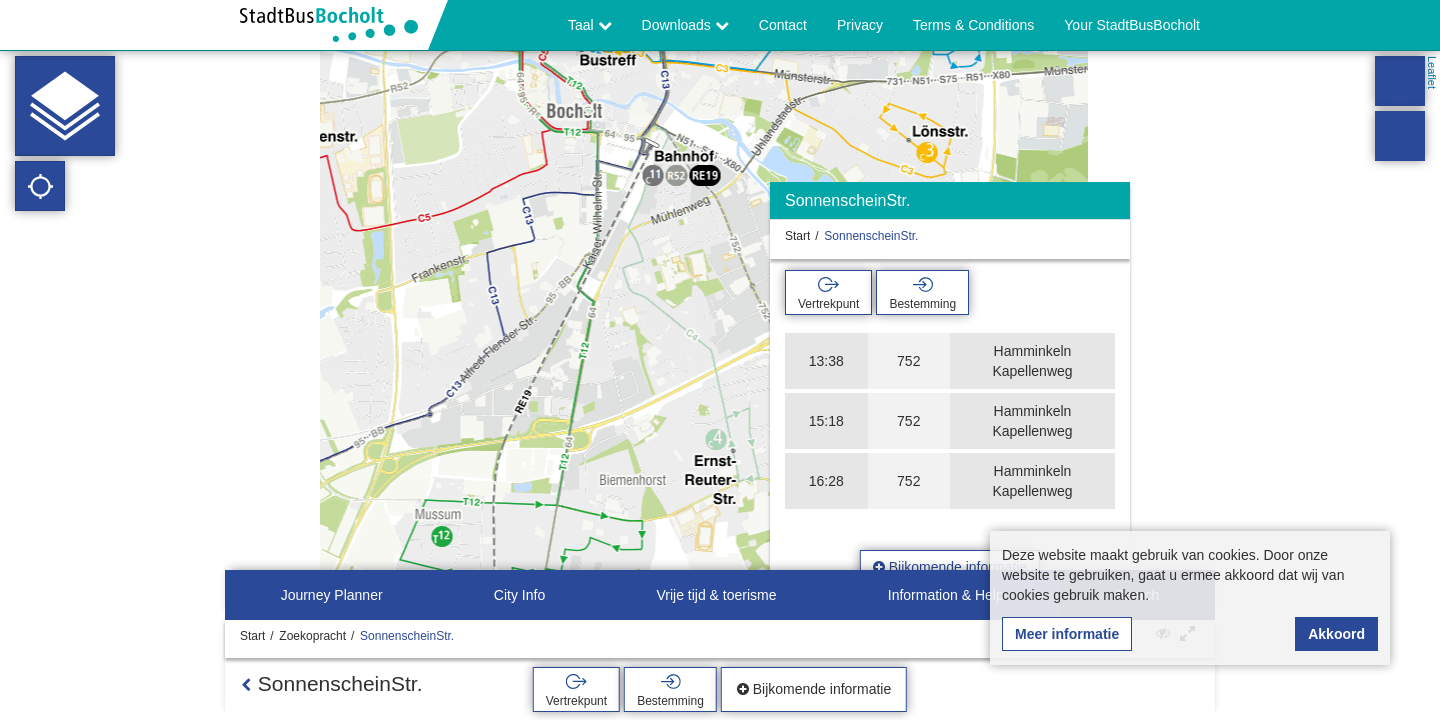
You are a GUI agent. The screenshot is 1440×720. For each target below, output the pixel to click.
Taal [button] (590, 25)
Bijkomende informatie (950, 567)
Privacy (860, 25)
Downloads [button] (685, 25)
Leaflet (1432, 72)
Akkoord (1336, 634)
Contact (783, 25)
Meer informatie (1067, 634)
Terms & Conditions (973, 25)
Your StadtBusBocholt (1132, 25)
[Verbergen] (1112, 205)
